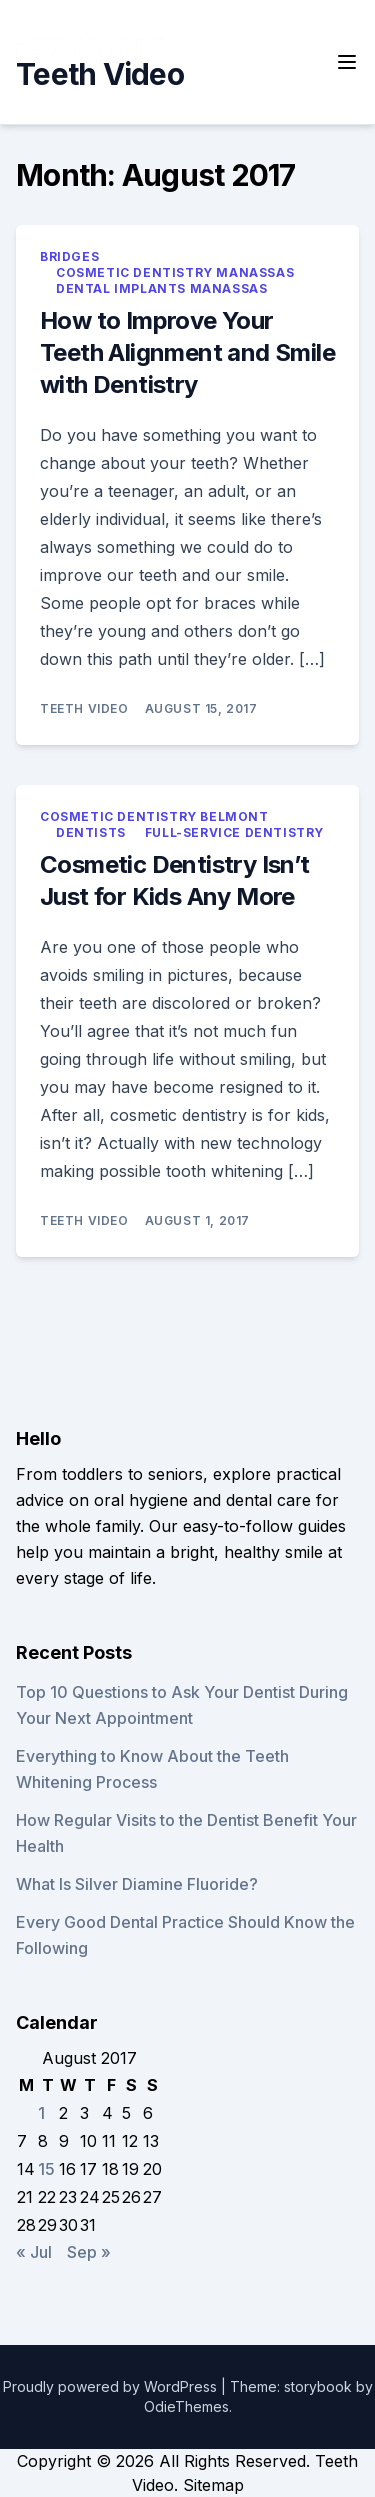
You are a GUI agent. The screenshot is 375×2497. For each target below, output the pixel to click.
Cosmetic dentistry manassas (175, 272)
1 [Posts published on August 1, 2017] (41, 2113)
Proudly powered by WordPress (112, 2386)
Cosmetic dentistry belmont (154, 816)
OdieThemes (186, 2406)
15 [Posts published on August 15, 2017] (46, 2169)
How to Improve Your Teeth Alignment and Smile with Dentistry (187, 352)
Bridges (69, 256)
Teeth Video (100, 74)
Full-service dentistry (234, 832)
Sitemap (213, 2485)
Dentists (91, 832)
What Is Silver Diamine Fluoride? (137, 1884)
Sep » (89, 2252)
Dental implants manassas (161, 288)
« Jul (34, 2252)
